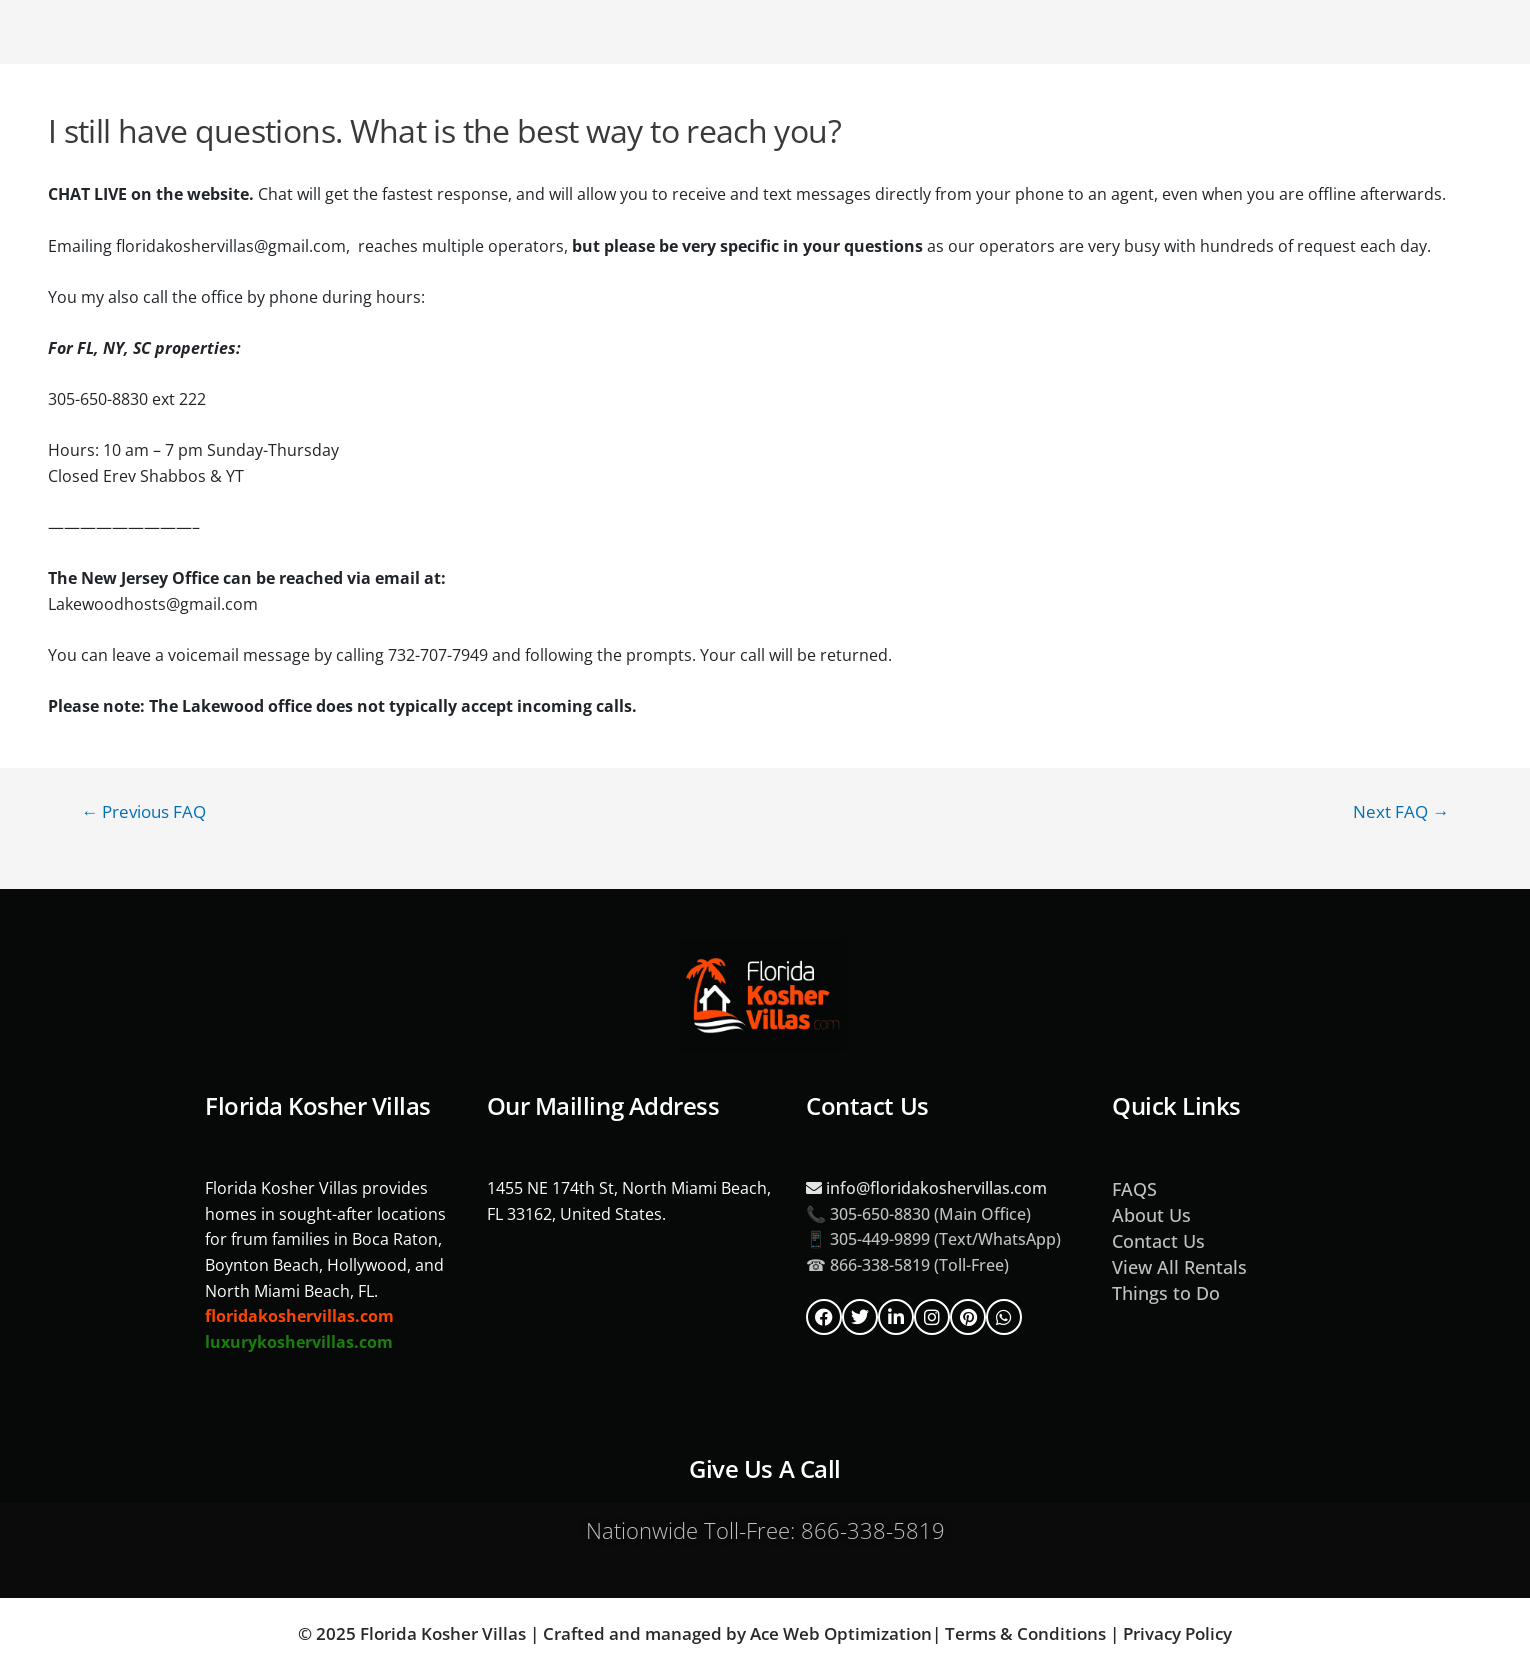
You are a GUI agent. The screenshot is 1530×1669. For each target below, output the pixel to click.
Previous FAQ (143, 811)
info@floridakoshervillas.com (926, 1188)
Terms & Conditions (1025, 1633)
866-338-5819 (873, 1530)
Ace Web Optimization (841, 1633)
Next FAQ (1401, 811)
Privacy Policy (1177, 1633)
